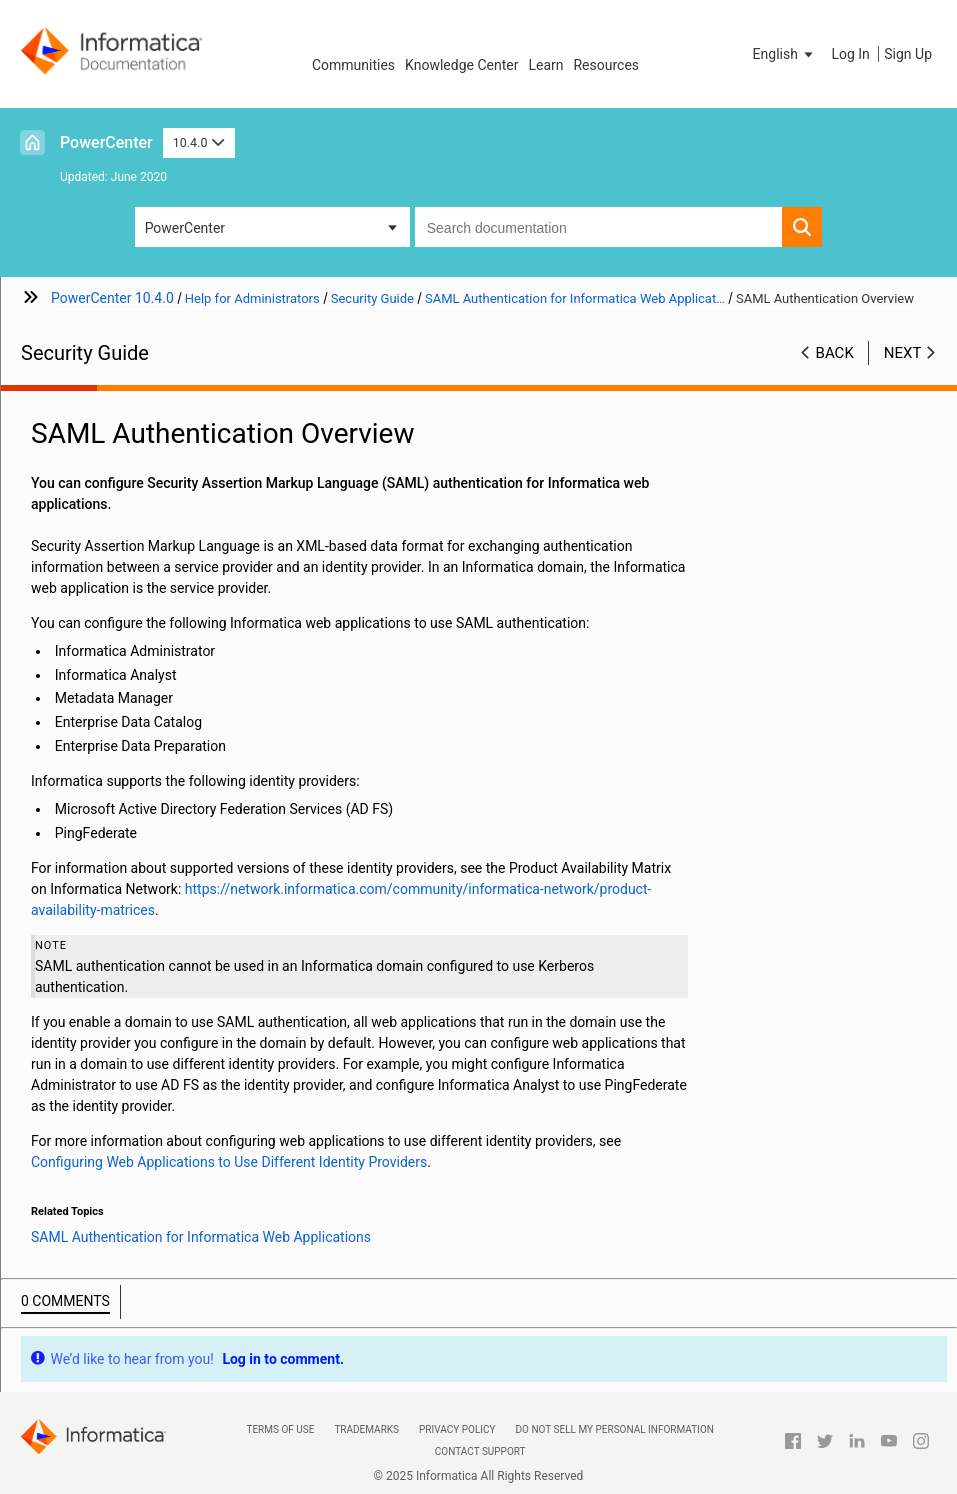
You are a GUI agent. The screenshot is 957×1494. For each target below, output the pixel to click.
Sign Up (908, 54)
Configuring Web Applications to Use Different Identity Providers (229, 1162)
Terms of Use (280, 1429)
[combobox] (599, 227)
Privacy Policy (457, 1429)
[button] (785, 54)
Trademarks (366, 1429)
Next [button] (903, 353)
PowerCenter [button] (185, 228)
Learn (545, 65)
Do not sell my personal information (615, 1429)
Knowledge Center (461, 65)
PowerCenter (106, 142)
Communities (353, 65)
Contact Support (480, 1451)
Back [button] (835, 353)
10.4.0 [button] (199, 142)
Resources (606, 65)
